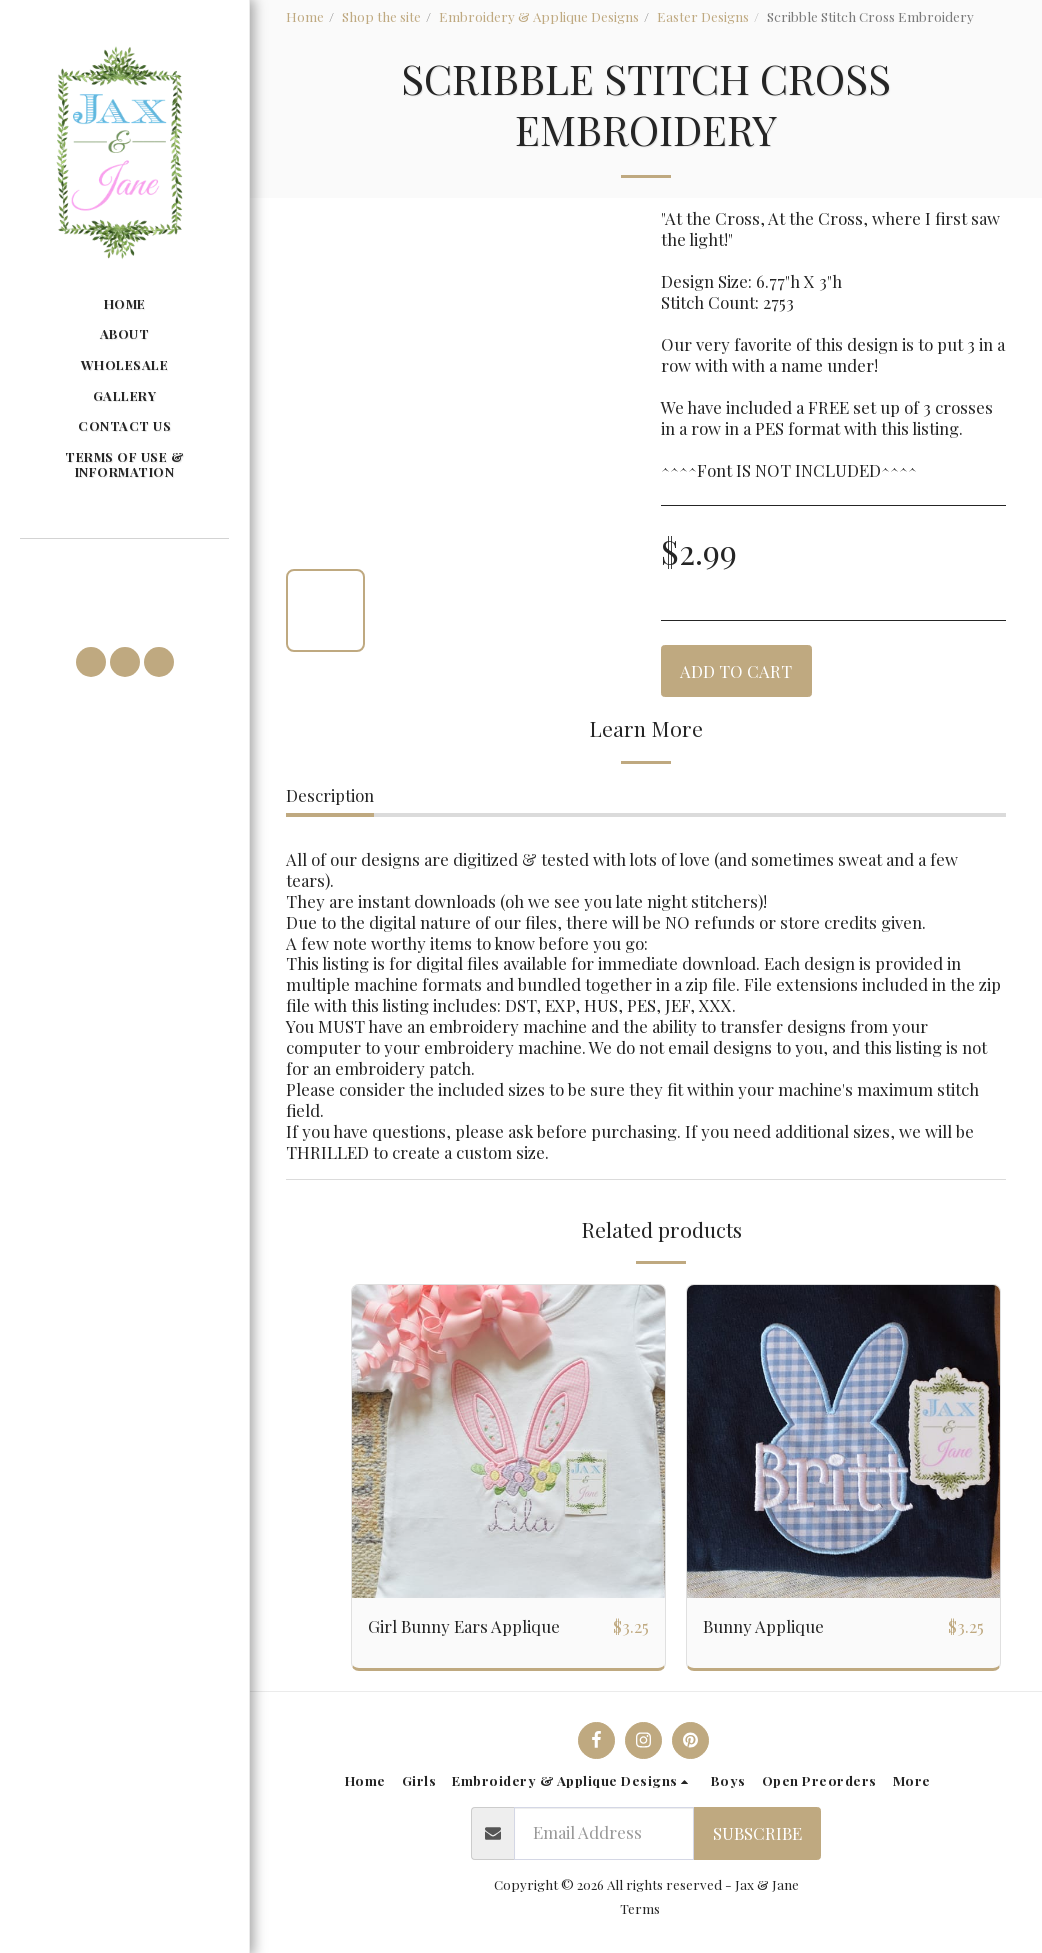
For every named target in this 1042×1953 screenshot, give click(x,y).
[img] (508, 1441)
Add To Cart (736, 671)
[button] (124, 567)
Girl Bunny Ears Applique (464, 1626)
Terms (640, 1908)
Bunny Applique (763, 1626)
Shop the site (381, 16)
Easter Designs (703, 16)
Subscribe (757, 1833)
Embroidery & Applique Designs (539, 16)
